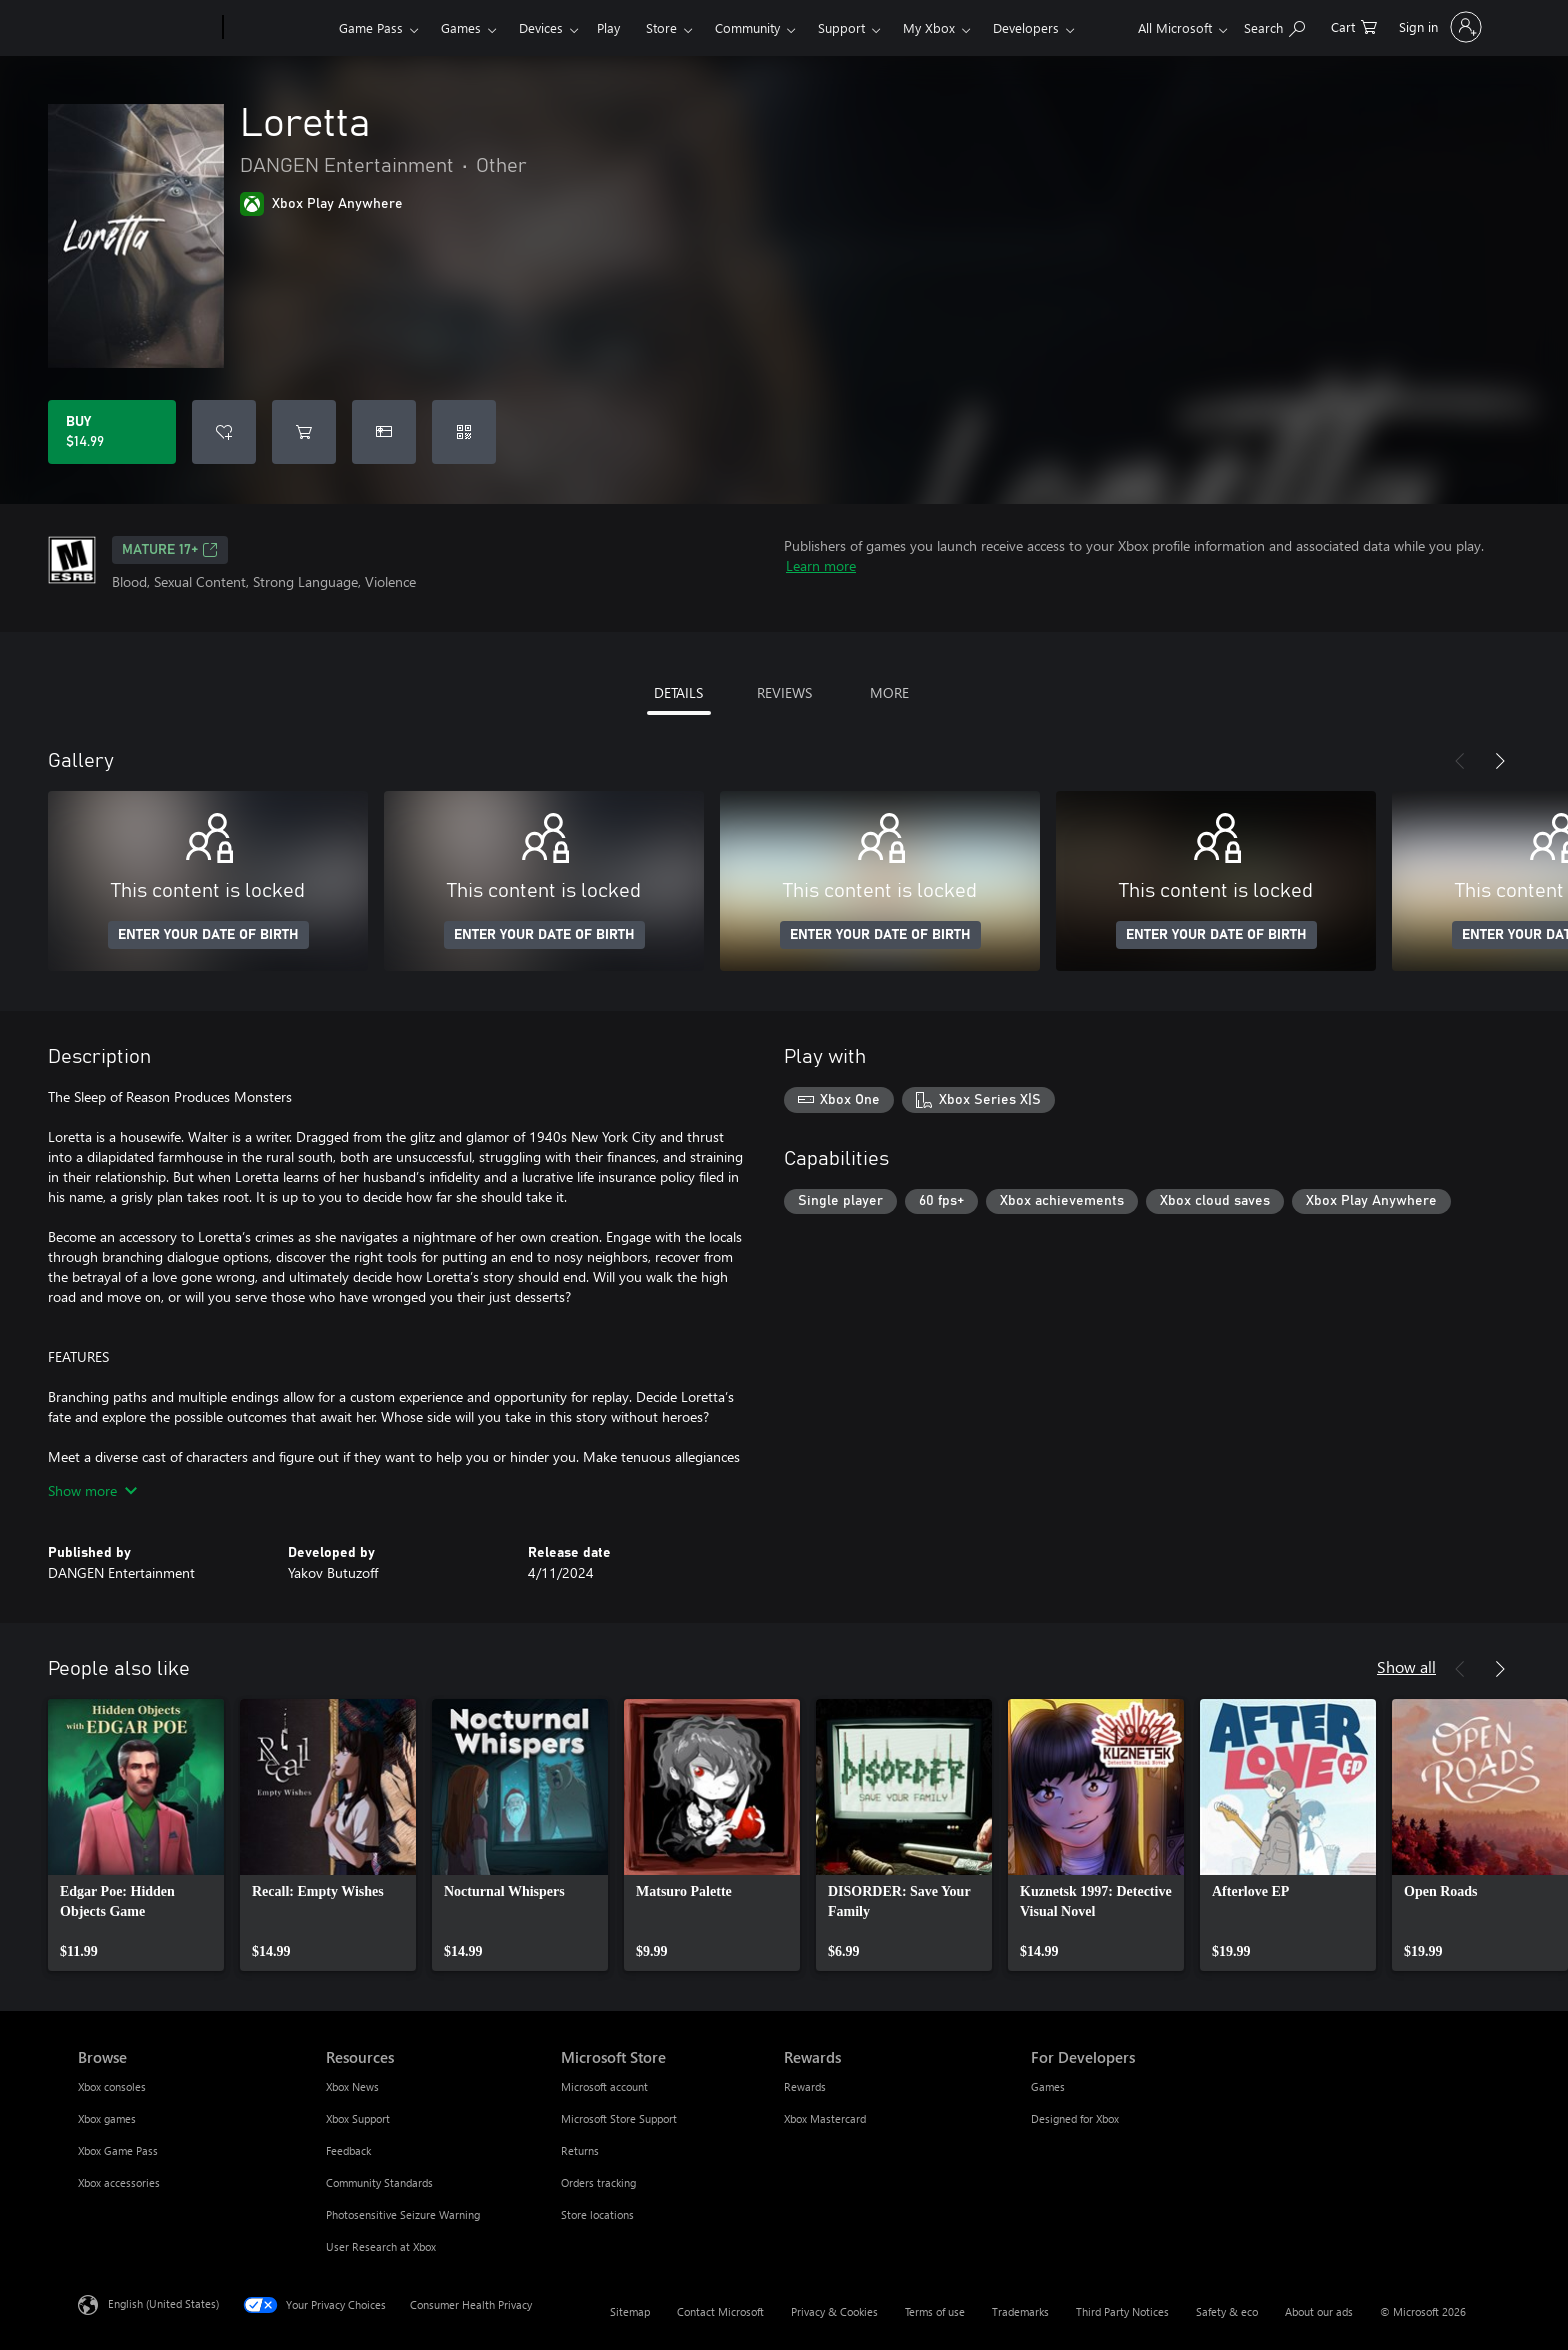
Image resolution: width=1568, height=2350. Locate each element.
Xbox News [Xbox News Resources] (352, 2086)
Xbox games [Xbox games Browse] (107, 2118)
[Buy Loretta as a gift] (384, 432)
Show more (92, 1490)
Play (608, 27)
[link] (136, 1835)
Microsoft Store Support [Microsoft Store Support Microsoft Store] (619, 2118)
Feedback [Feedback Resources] (348, 2150)
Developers (1026, 27)
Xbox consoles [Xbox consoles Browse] (112, 2086)
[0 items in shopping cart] (1354, 25)
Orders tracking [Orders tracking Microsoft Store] (598, 2182)
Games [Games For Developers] (1048, 2086)
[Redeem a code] (464, 432)
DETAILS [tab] (678, 692)
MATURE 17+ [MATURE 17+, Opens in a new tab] (170, 550)
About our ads (1319, 2311)
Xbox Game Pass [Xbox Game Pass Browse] (118, 2150)
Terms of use (935, 2311)
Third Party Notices (1122, 2311)
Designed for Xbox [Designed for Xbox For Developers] (1075, 2118)
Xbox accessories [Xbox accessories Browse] (119, 2182)
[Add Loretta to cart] (304, 432)
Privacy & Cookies (834, 2311)
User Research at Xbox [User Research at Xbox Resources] (381, 2246)
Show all (1406, 1666)
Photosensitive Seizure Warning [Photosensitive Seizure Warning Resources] (403, 2214)
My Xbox (929, 27)
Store (661, 27)
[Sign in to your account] (1438, 27)
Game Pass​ (371, 27)
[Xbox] (278, 28)
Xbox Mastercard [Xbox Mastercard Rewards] (825, 2118)
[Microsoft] (146, 28)
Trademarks (1020, 2311)
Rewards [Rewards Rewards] (805, 2086)
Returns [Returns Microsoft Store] (580, 2150)
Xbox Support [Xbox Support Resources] (358, 2118)
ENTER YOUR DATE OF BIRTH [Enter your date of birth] (208, 935)
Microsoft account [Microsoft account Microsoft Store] (604, 2086)
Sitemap (630, 2311)
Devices (541, 27)
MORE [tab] (889, 692)
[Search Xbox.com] (1274, 25)
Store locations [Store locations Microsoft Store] (597, 2214)
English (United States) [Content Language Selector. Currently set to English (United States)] (163, 2303)
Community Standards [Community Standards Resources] (379, 2182)
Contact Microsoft (720, 2311)
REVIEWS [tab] (784, 692)
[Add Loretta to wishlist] (224, 432)
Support (841, 27)
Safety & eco (1227, 2311)
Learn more (821, 565)
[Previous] (1460, 761)
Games (461, 27)
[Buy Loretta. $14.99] (112, 432)
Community (747, 27)
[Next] (1500, 761)
